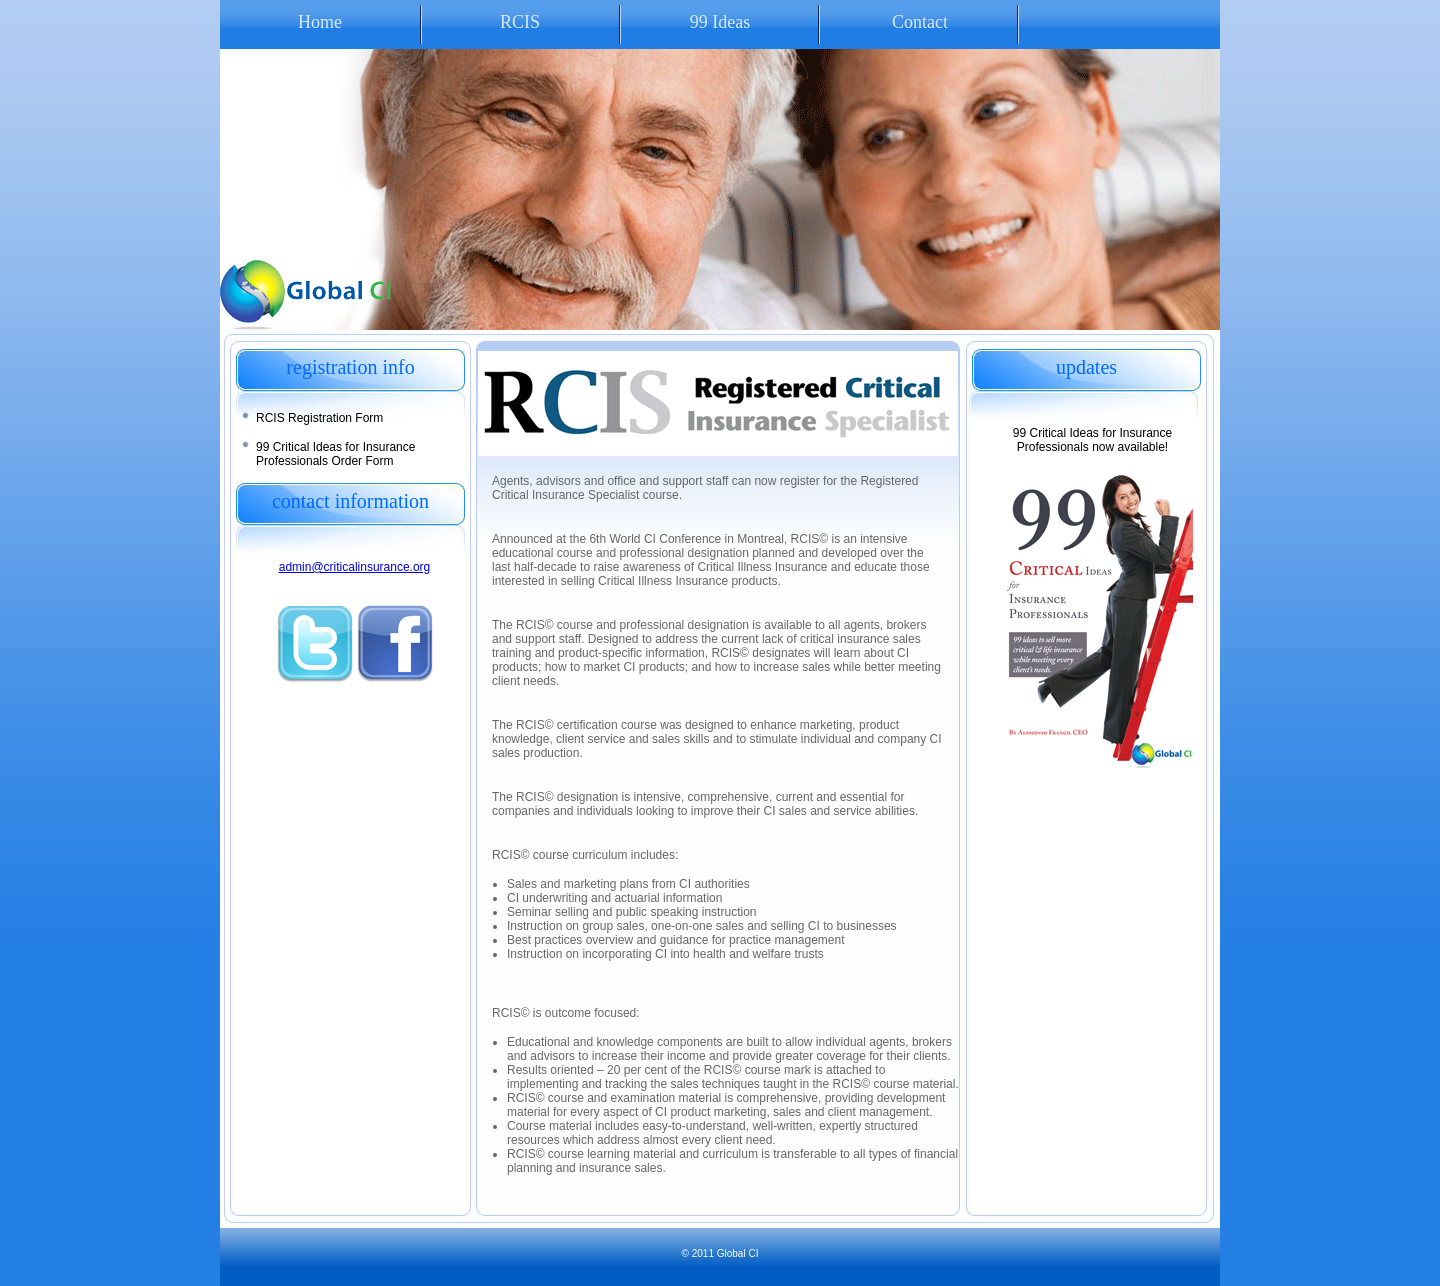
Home (320, 22)
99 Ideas (720, 22)
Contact (920, 22)
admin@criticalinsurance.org (355, 567)
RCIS (520, 22)
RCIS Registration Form (319, 418)
